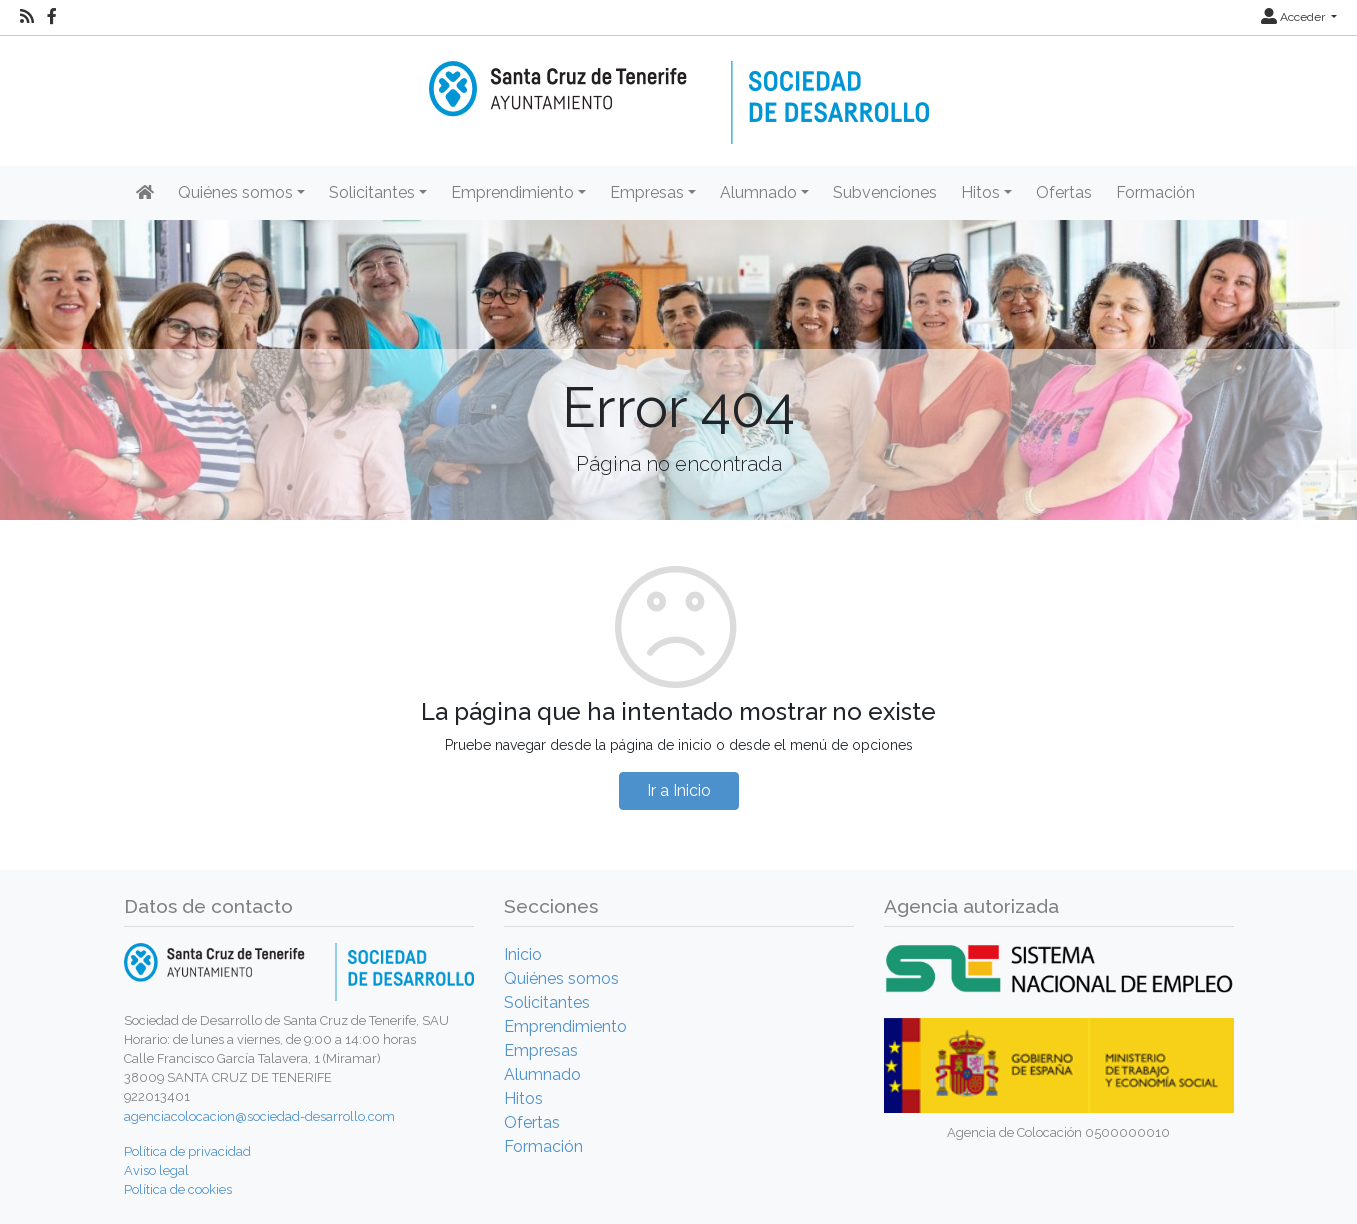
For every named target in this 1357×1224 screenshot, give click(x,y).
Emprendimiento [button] (512, 192)
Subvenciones (885, 192)
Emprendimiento (565, 1026)
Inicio (523, 954)
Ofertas (1064, 192)
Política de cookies (178, 1189)
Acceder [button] (1294, 17)
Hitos (523, 1098)
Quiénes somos (561, 978)
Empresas (541, 1050)
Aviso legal (156, 1170)
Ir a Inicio (679, 790)
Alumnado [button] (758, 192)
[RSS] (27, 17)
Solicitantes (547, 1002)
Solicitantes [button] (372, 192)
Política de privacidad (187, 1151)
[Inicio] (679, 88)
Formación (1155, 192)
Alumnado (542, 1074)
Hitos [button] (980, 192)
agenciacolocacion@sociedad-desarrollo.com (259, 1116)
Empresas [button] (647, 192)
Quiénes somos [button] (235, 192)
